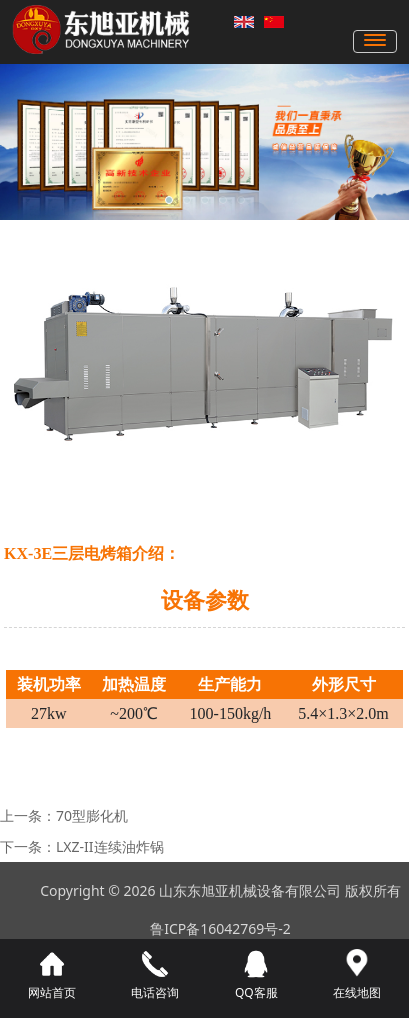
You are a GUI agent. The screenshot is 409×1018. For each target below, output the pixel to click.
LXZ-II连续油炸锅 (110, 846)
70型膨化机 (92, 815)
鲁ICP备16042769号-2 (220, 928)
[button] (169, 200)
